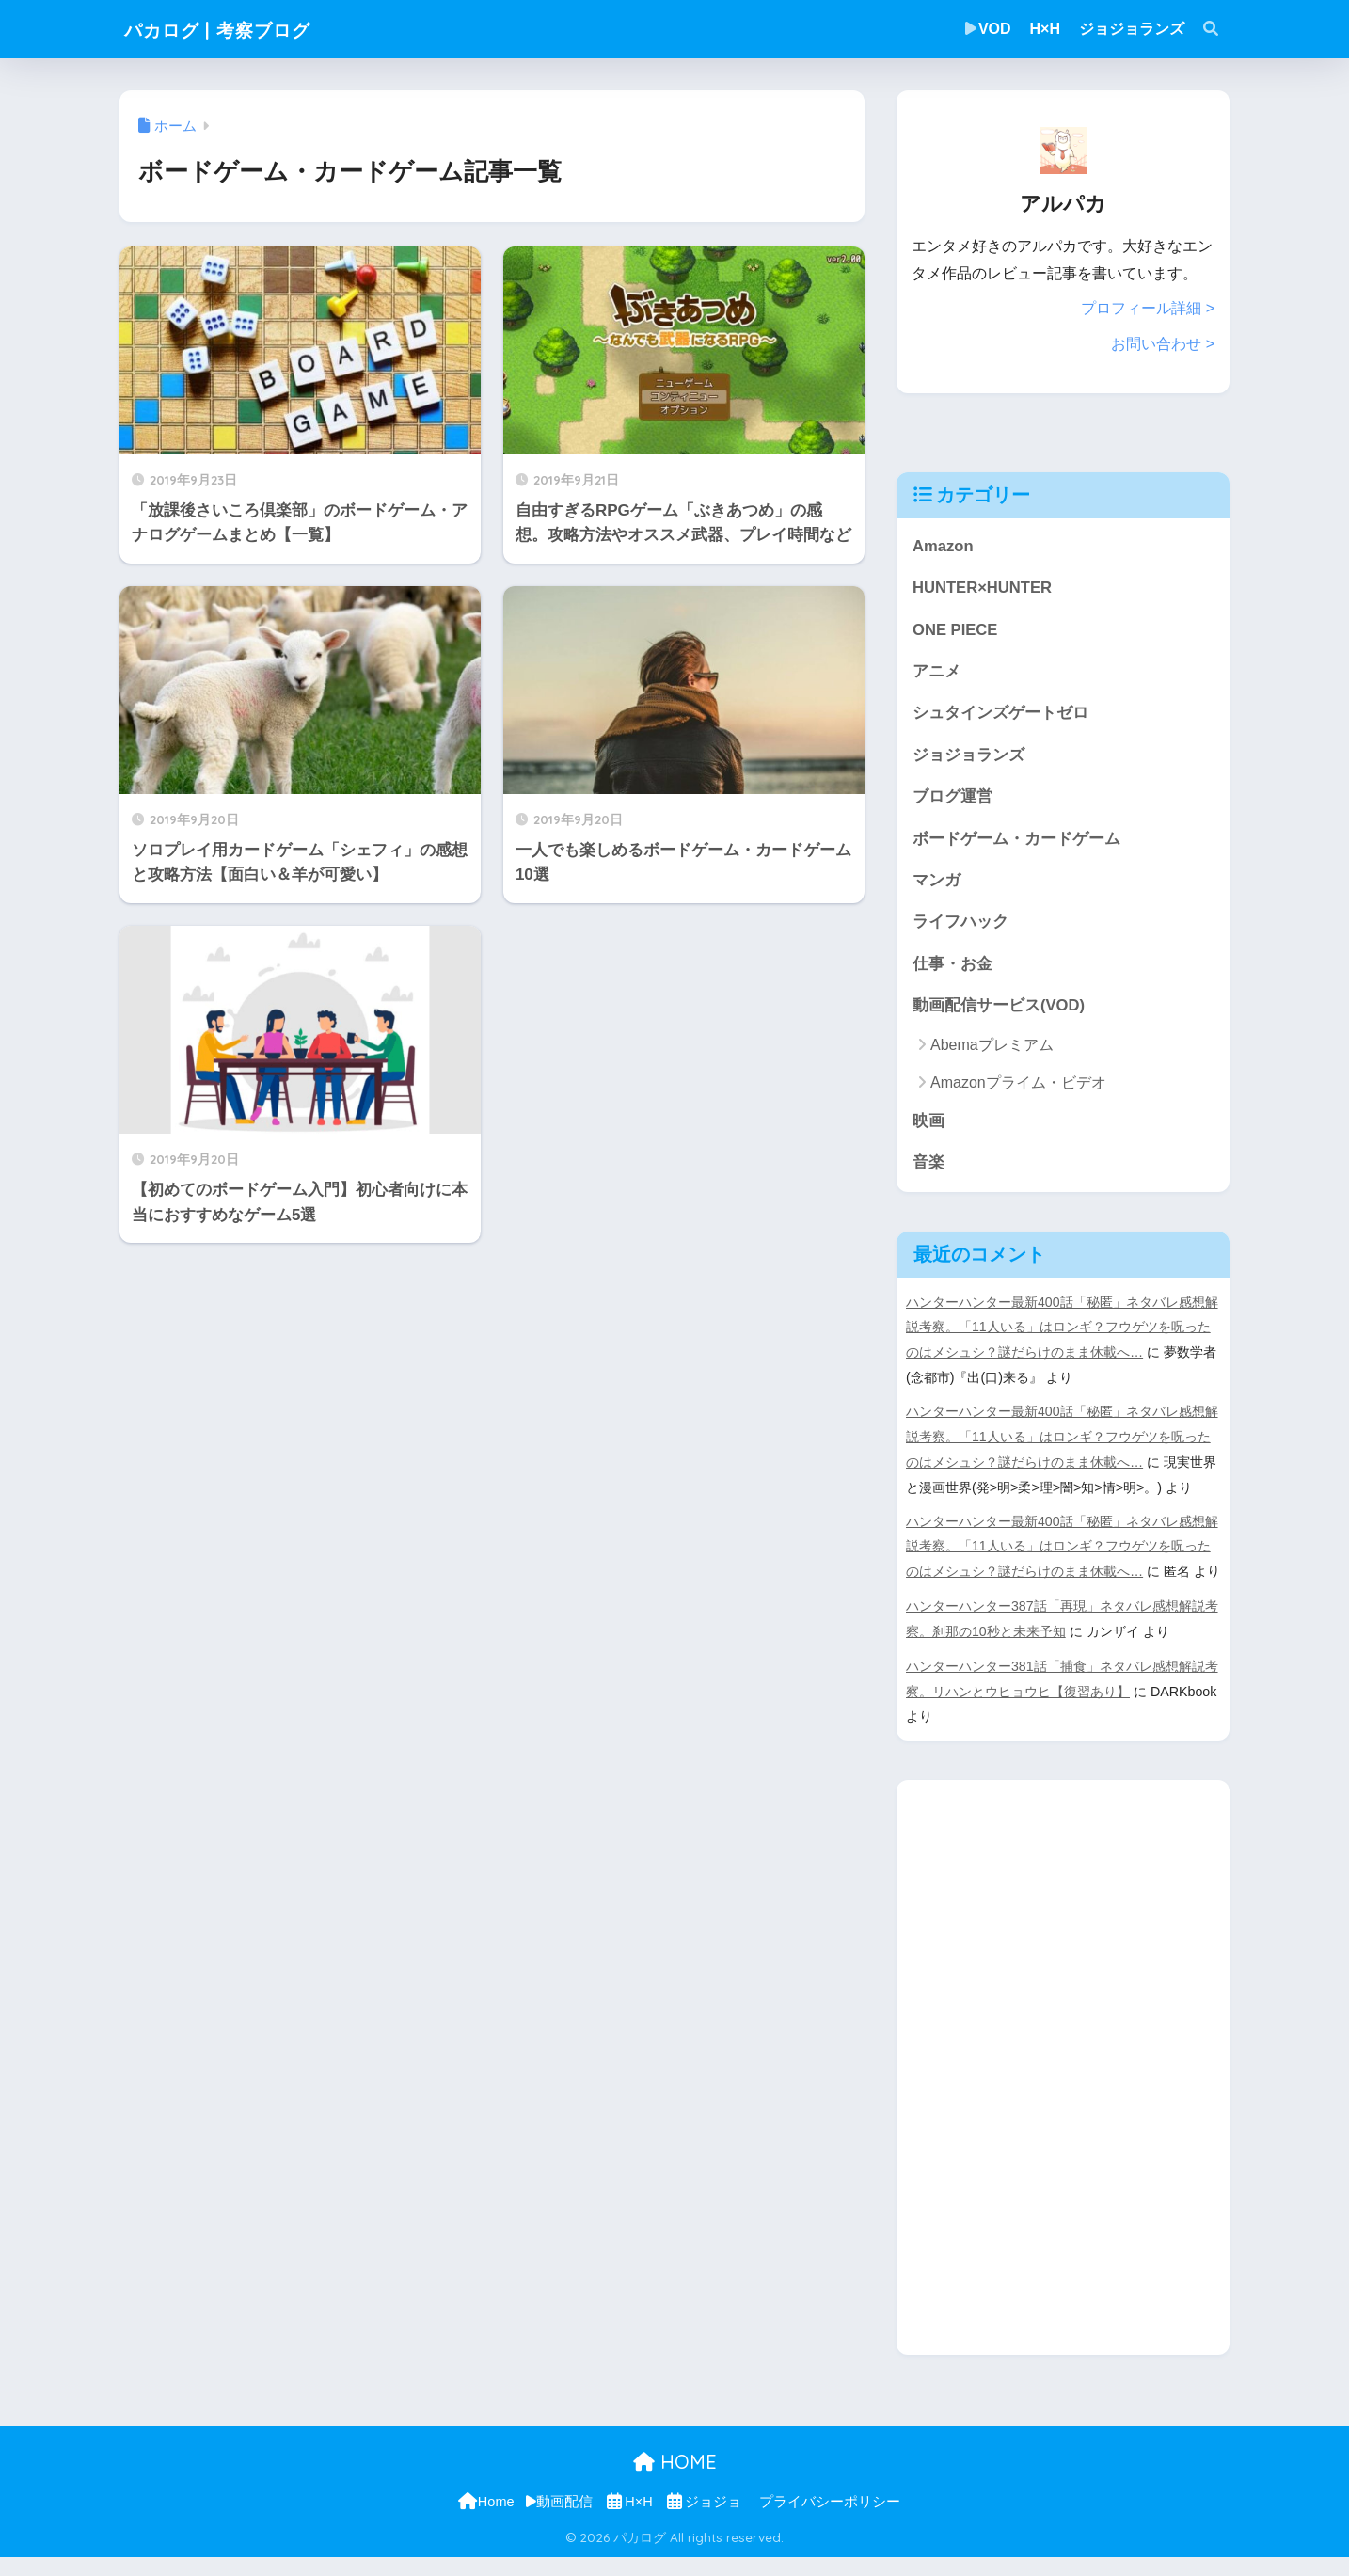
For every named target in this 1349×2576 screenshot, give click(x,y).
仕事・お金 (952, 965)
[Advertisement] (1038, 2081)
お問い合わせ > (1162, 343)
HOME (675, 2480)
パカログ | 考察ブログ (238, 28)
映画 (928, 1123)
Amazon (943, 544)
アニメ (936, 671)
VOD (988, 29)
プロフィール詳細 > (1147, 308)
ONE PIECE (955, 629)
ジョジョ (703, 2520)
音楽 (928, 1165)
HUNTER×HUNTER (983, 587)
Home (485, 2520)
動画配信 (559, 2520)
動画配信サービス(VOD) (999, 1007)
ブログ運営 (952, 797)
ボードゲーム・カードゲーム (1016, 839)
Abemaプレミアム (992, 1048)
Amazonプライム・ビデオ (1018, 1084)
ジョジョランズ (1131, 29)
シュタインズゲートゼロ (1000, 713)
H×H (1045, 29)
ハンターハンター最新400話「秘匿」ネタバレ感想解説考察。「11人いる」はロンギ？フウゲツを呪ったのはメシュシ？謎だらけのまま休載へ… (1062, 1329)
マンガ (936, 881)
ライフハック (960, 923)
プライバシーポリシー (829, 2520)
